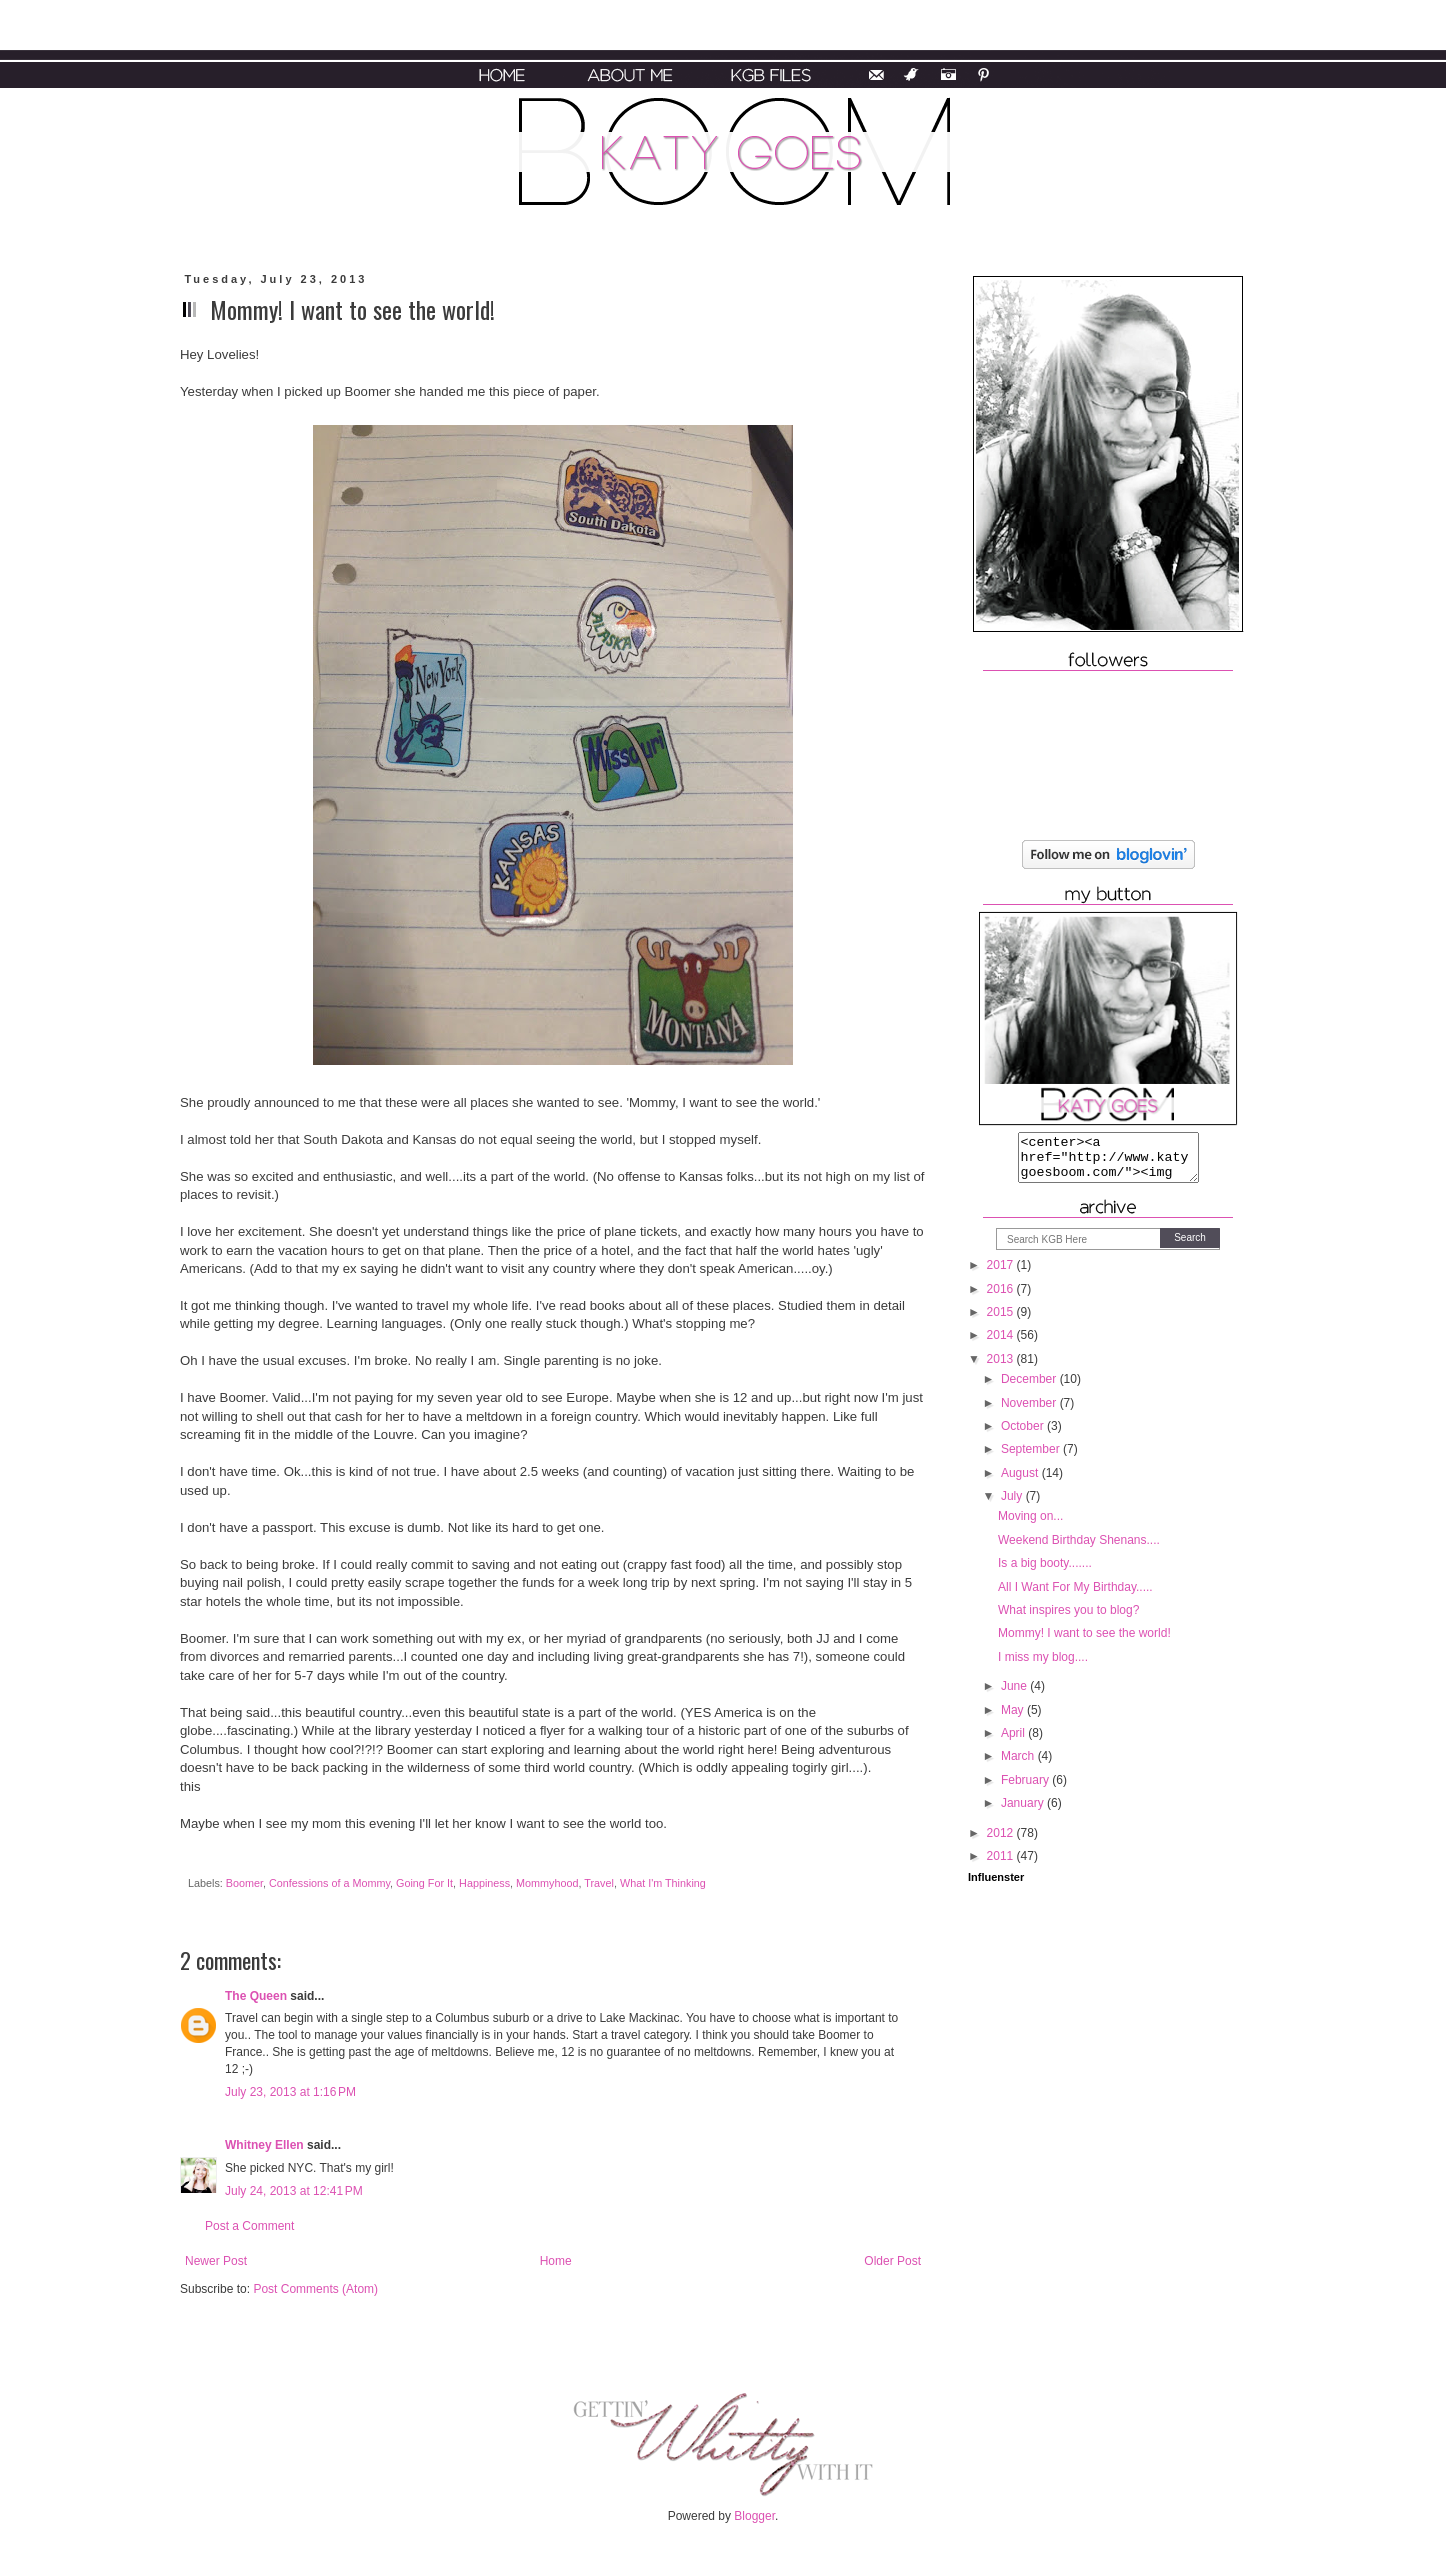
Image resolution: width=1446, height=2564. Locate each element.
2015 (1002, 1321)
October (1024, 1435)
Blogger (754, 2516)
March (1019, 1765)
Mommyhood (547, 1883)
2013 (1002, 1368)
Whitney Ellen (264, 2145)
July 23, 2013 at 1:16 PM (290, 2092)
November (1030, 1412)
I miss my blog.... (1043, 1666)
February (1026, 1789)
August (1021, 1482)
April (1014, 1742)
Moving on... (1030, 1525)
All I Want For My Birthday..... (1075, 1596)
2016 (1002, 1298)
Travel (599, 1883)
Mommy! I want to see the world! (1084, 1642)
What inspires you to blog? (1068, 1619)
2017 (1002, 1274)
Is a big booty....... (1045, 1572)
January (1024, 1812)
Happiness (484, 1883)
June (1015, 1695)
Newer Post (216, 2261)
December (1030, 1388)
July (1013, 1505)
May (1014, 1719)
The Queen (256, 1996)
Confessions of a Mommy (329, 1883)
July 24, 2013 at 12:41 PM (294, 2191)
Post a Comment (249, 2226)
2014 (1002, 1344)
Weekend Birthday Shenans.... (1079, 1549)
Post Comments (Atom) (315, 2289)
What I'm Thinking (663, 1883)
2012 (1002, 1842)
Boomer (244, 1883)
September (1032, 1458)
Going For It (424, 1883)
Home (556, 2261)
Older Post (892, 2261)
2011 (1002, 1865)
